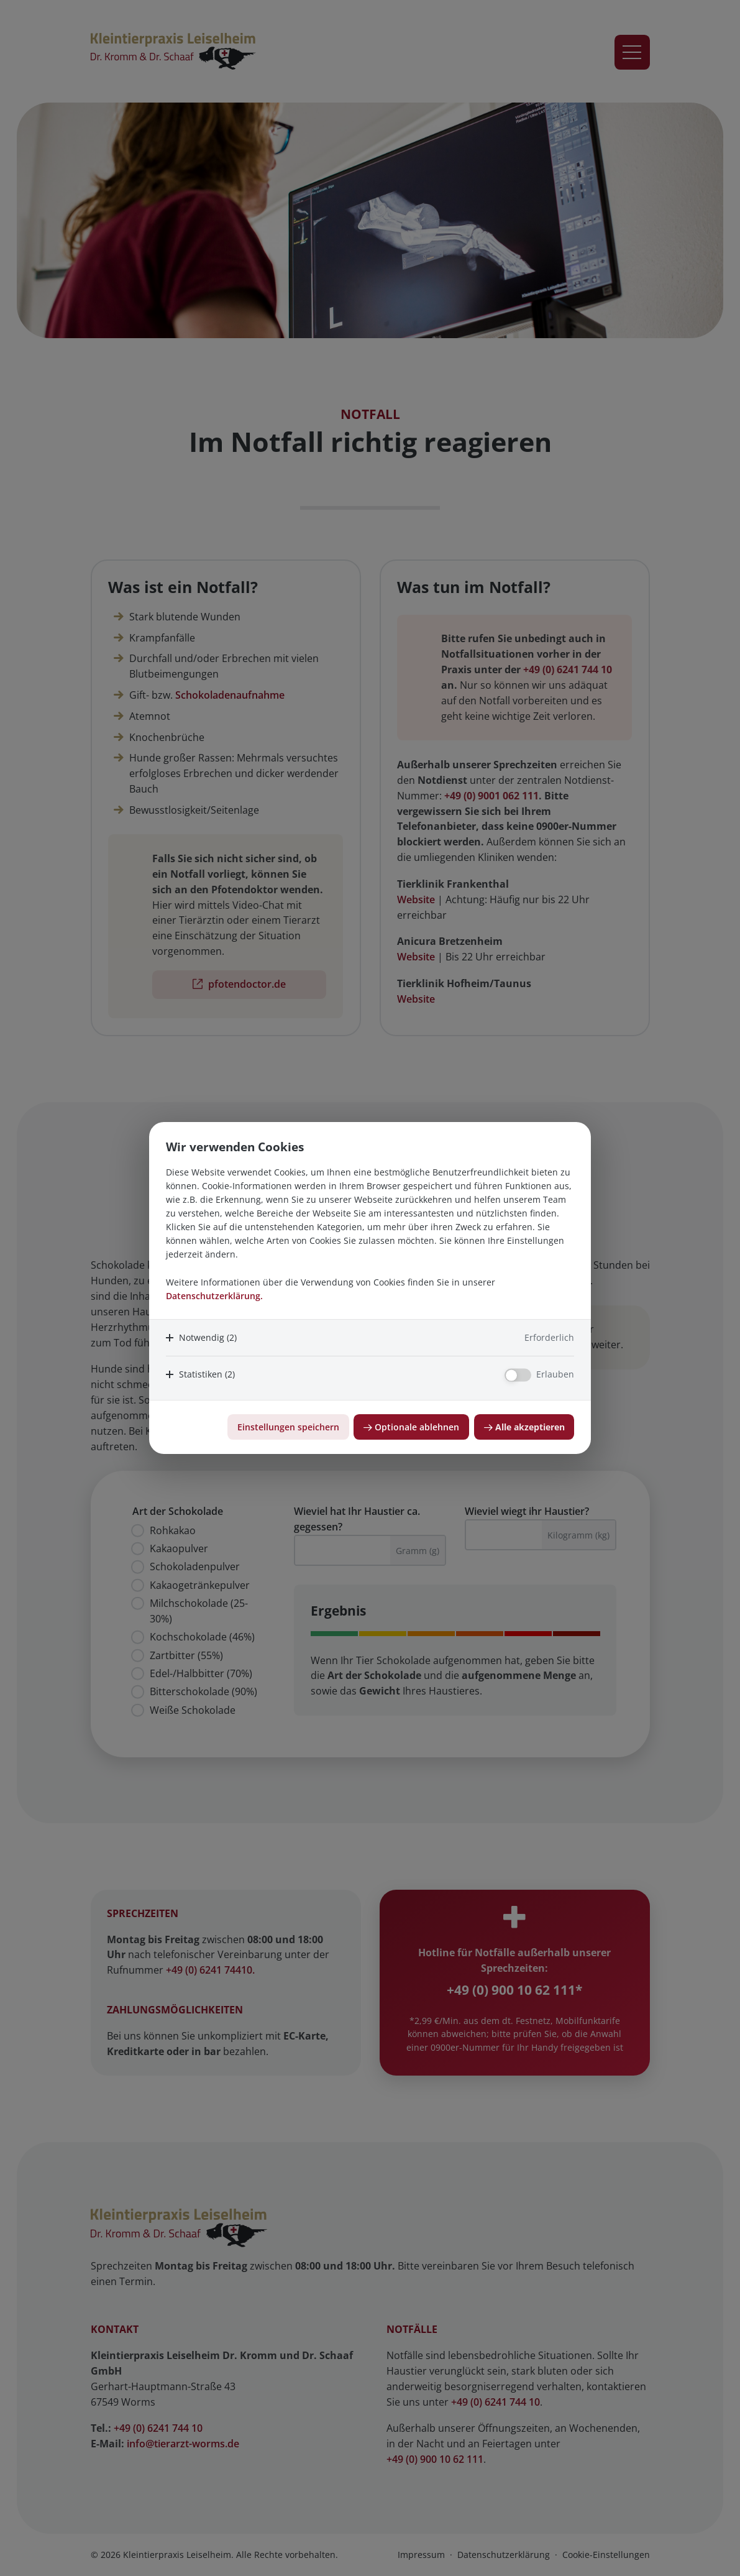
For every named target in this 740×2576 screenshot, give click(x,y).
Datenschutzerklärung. (214, 1296)
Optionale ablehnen (417, 1427)
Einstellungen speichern (288, 1427)
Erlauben (555, 1374)
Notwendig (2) (208, 1337)
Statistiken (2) (207, 1374)
